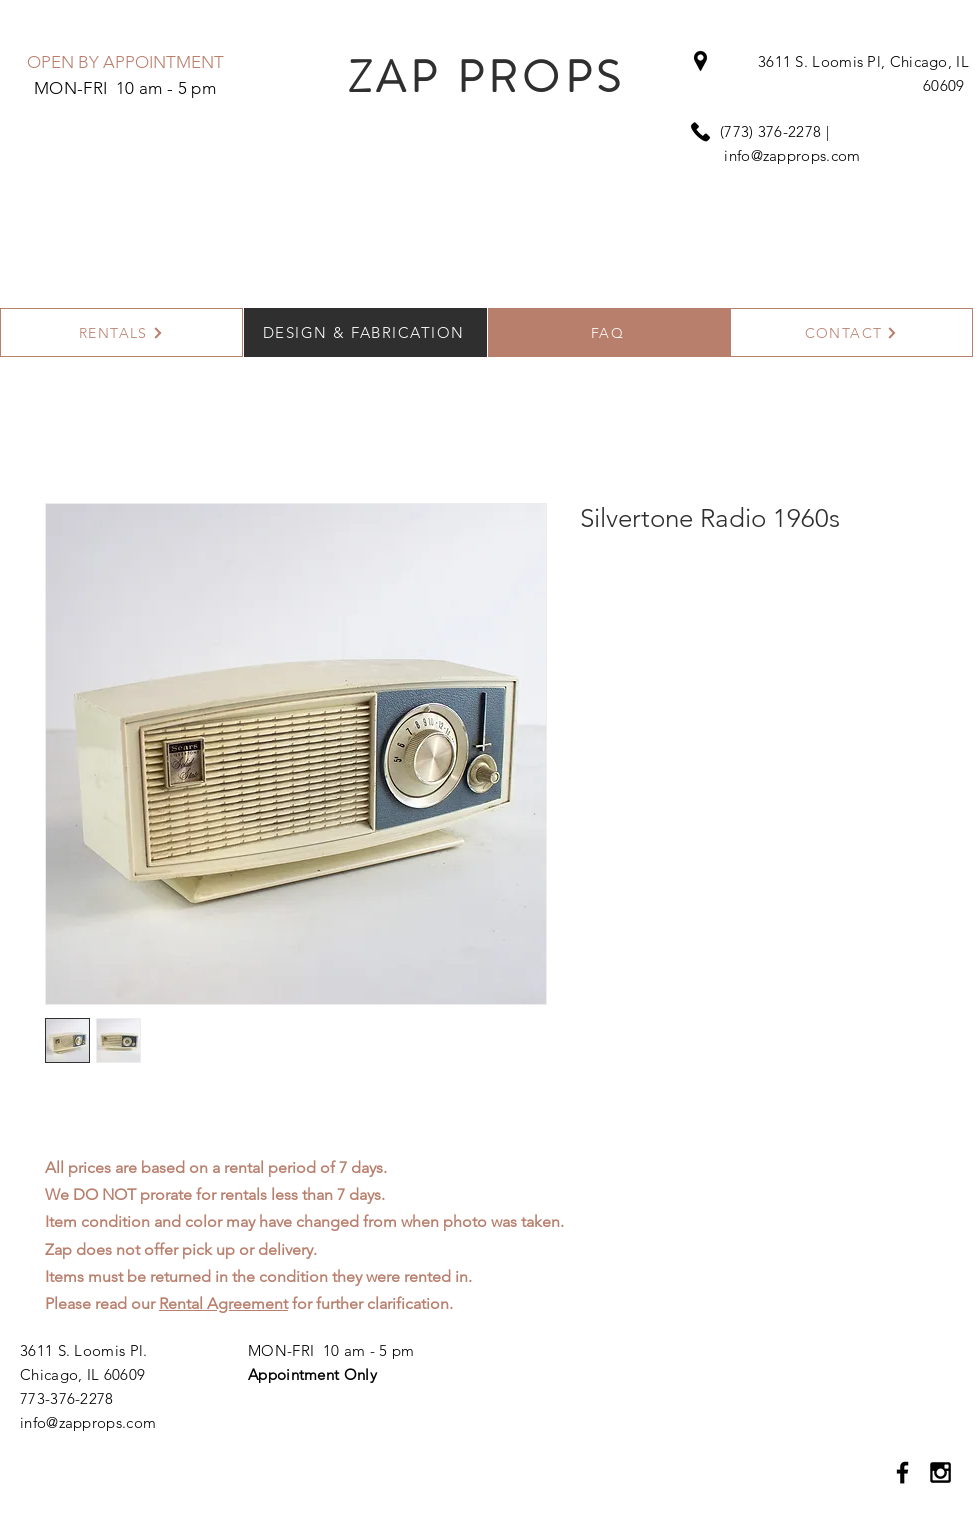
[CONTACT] (851, 332)
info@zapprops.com (792, 155)
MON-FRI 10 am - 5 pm (331, 1350)
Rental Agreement (223, 1303)
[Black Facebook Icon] (902, 1472)
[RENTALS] (121, 332)
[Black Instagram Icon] (940, 1472)
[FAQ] (609, 332)
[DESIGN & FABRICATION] (365, 332)
